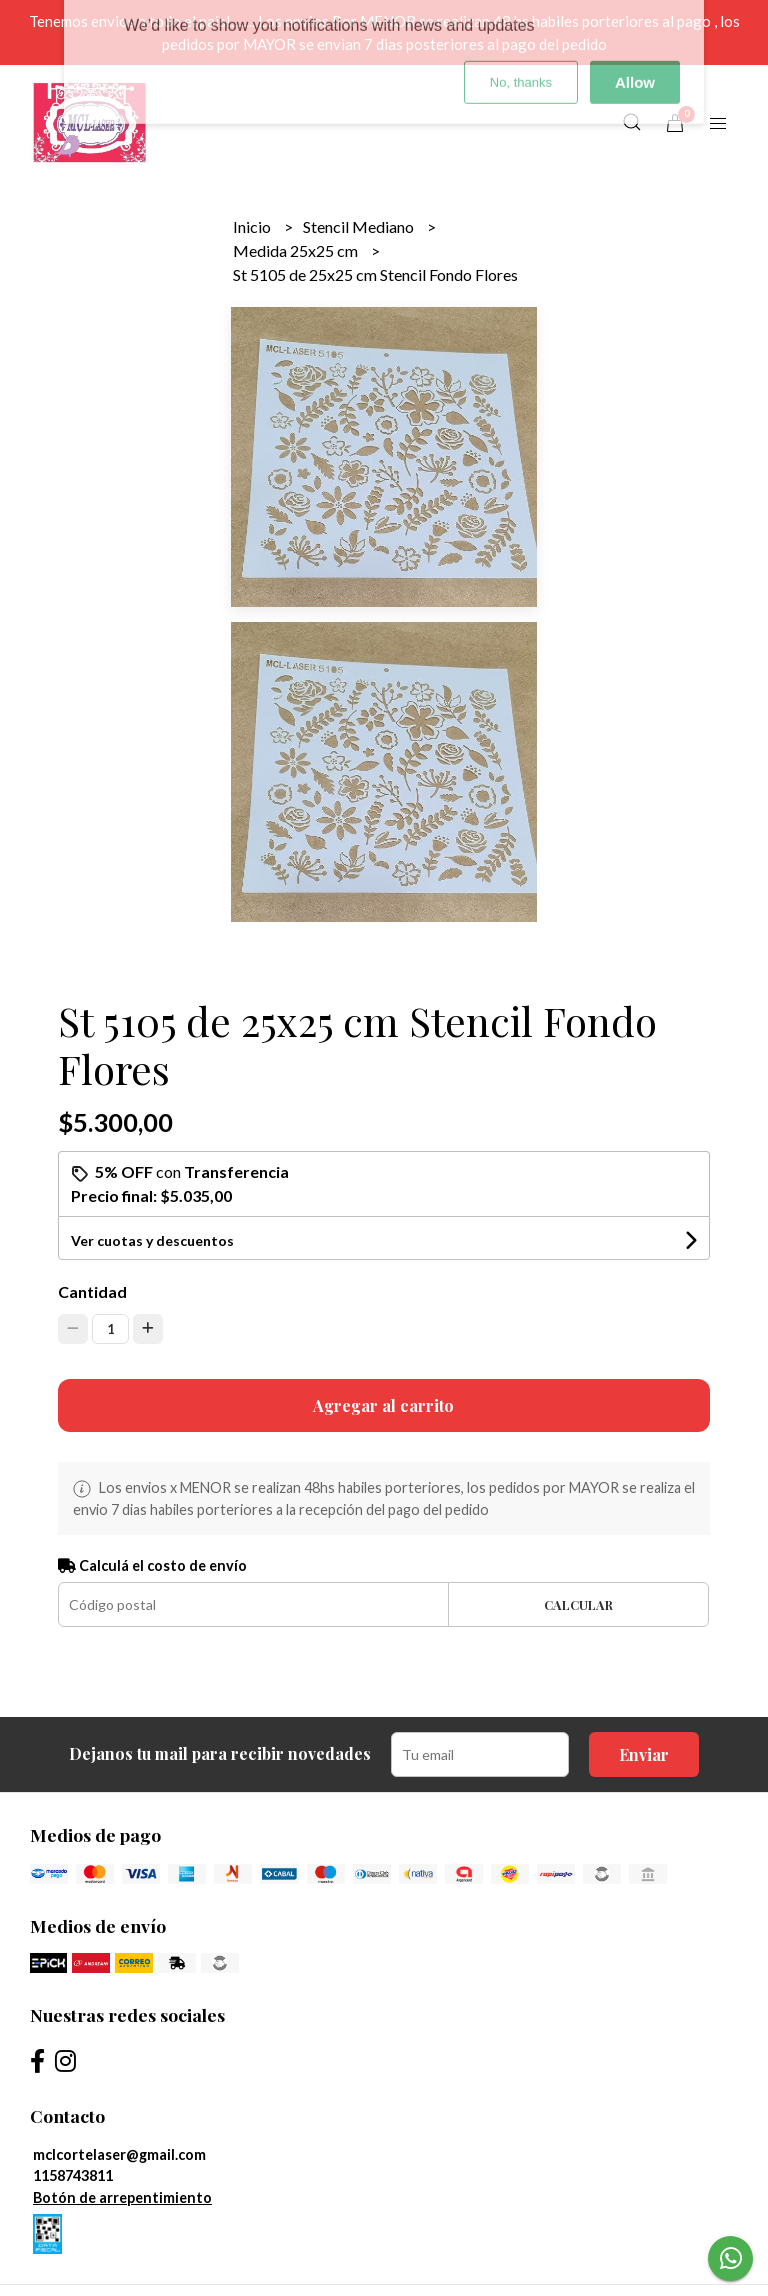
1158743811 (73, 2175)
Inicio (253, 226)
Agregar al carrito (383, 1405)
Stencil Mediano (360, 226)
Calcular (578, 1604)
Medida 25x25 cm (297, 250)
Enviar (644, 1754)
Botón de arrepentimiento (122, 2197)
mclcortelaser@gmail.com (119, 2154)
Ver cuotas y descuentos (152, 1240)
